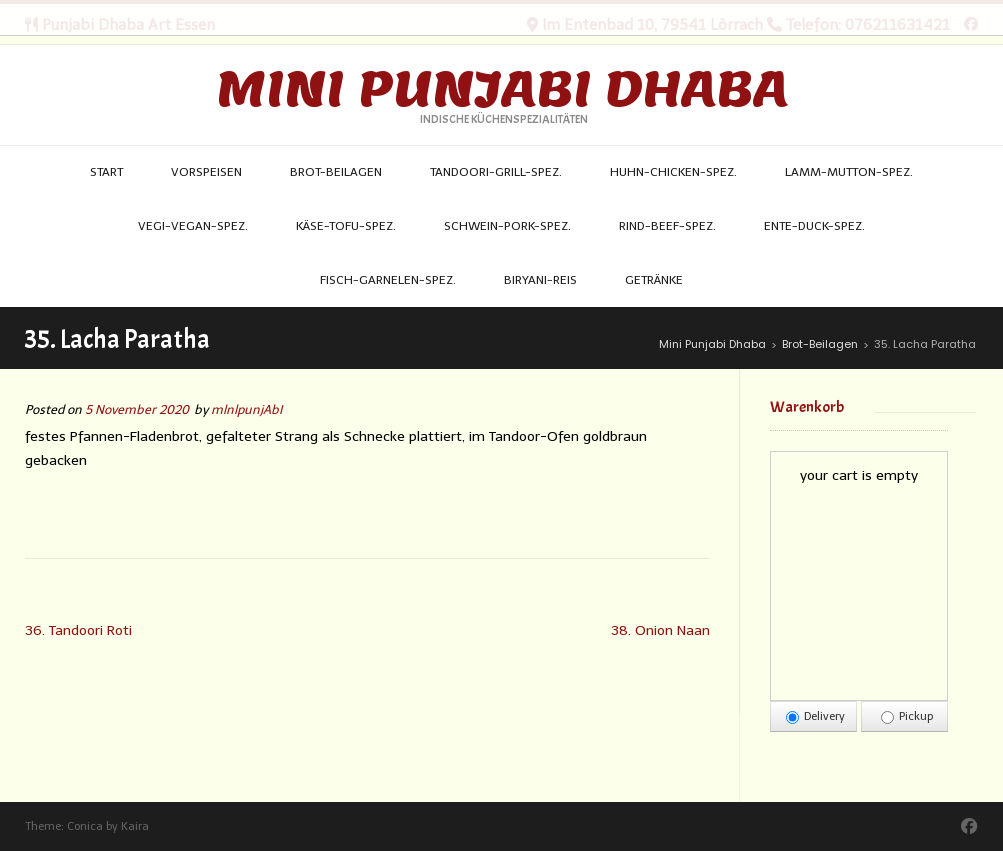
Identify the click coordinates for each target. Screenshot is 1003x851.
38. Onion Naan (660, 630)
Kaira (135, 826)
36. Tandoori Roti (78, 630)
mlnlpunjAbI (246, 409)
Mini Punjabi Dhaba (502, 89)
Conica (85, 826)
